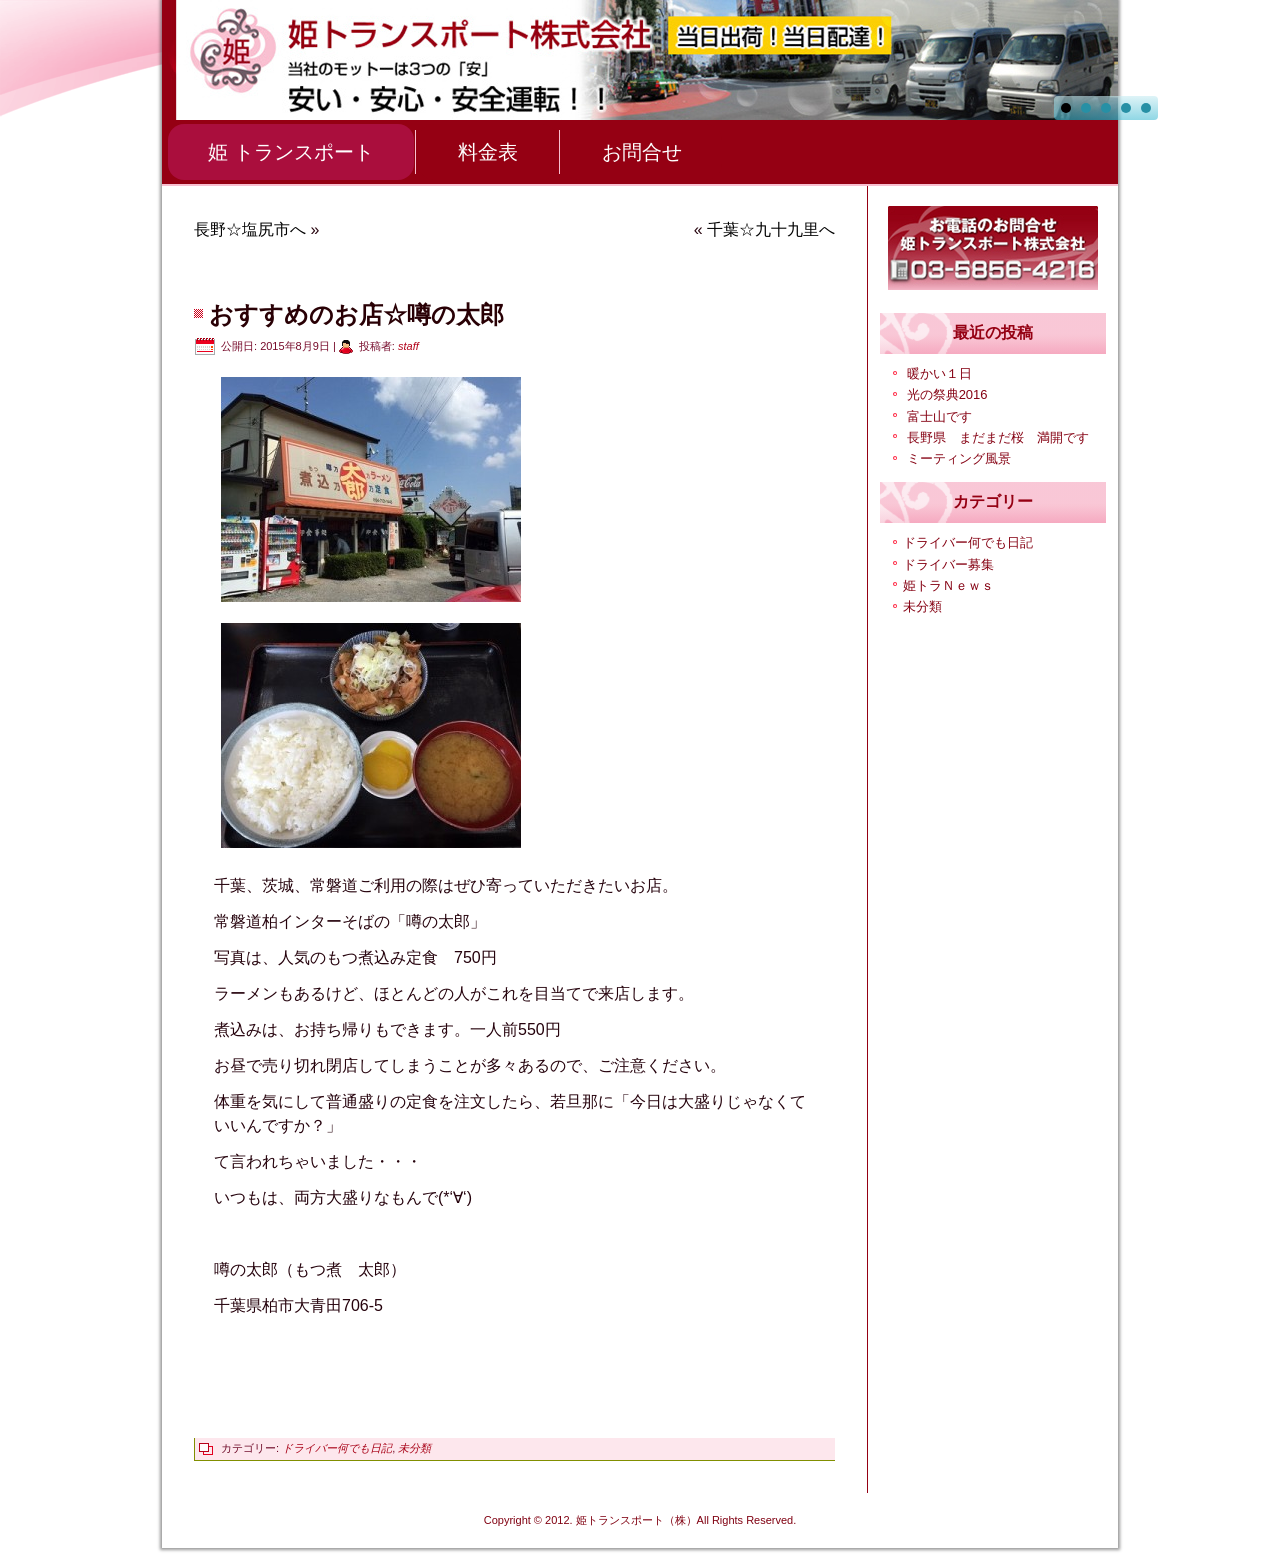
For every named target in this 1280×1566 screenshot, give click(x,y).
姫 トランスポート (291, 152)
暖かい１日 (939, 373)
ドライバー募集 (948, 564)
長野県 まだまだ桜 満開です (998, 437)
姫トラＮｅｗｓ (948, 585)
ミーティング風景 (959, 458)
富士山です (939, 416)
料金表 (488, 152)
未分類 (414, 1448)
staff (408, 346)
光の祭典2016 (947, 394)
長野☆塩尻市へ (250, 229)
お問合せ (642, 152)
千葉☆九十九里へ (771, 229)
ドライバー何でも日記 (337, 1448)
